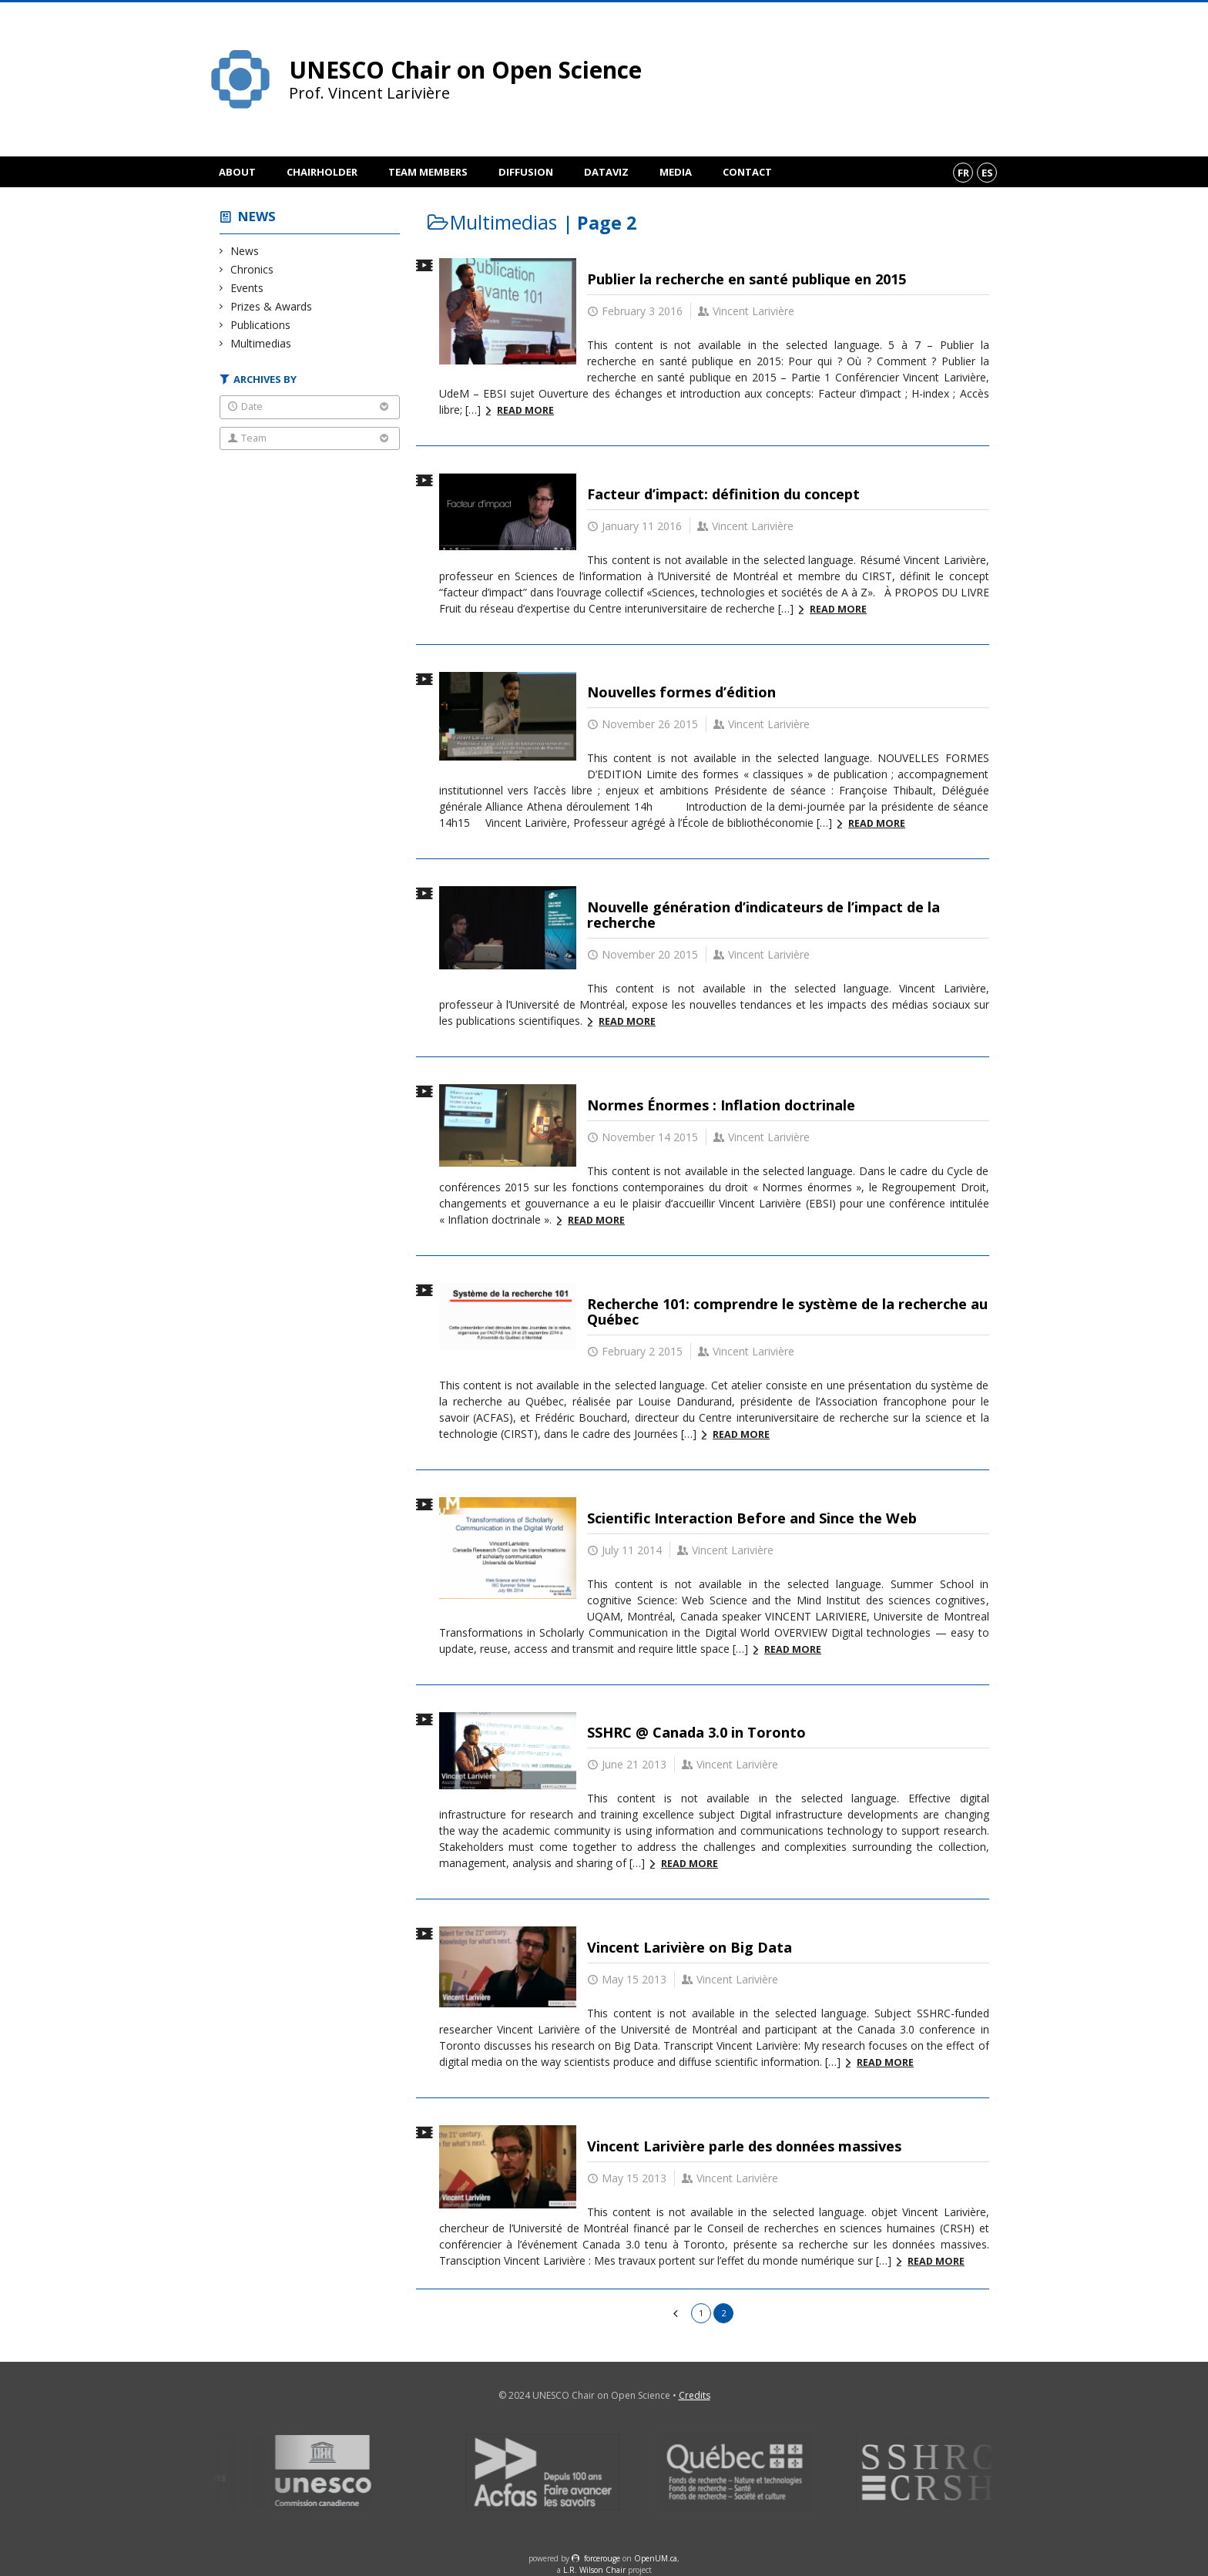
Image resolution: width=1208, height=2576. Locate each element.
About (237, 172)
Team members (428, 172)
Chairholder (322, 172)
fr (963, 173)
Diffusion (525, 172)
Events (247, 287)
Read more (525, 410)
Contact (747, 172)
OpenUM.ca (655, 2558)
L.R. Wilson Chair (594, 2569)
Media (675, 172)
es (987, 173)
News (257, 216)
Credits (694, 2395)
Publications (260, 324)
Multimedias (261, 343)
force (602, 2558)
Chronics (252, 269)
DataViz (606, 172)
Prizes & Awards (271, 306)
